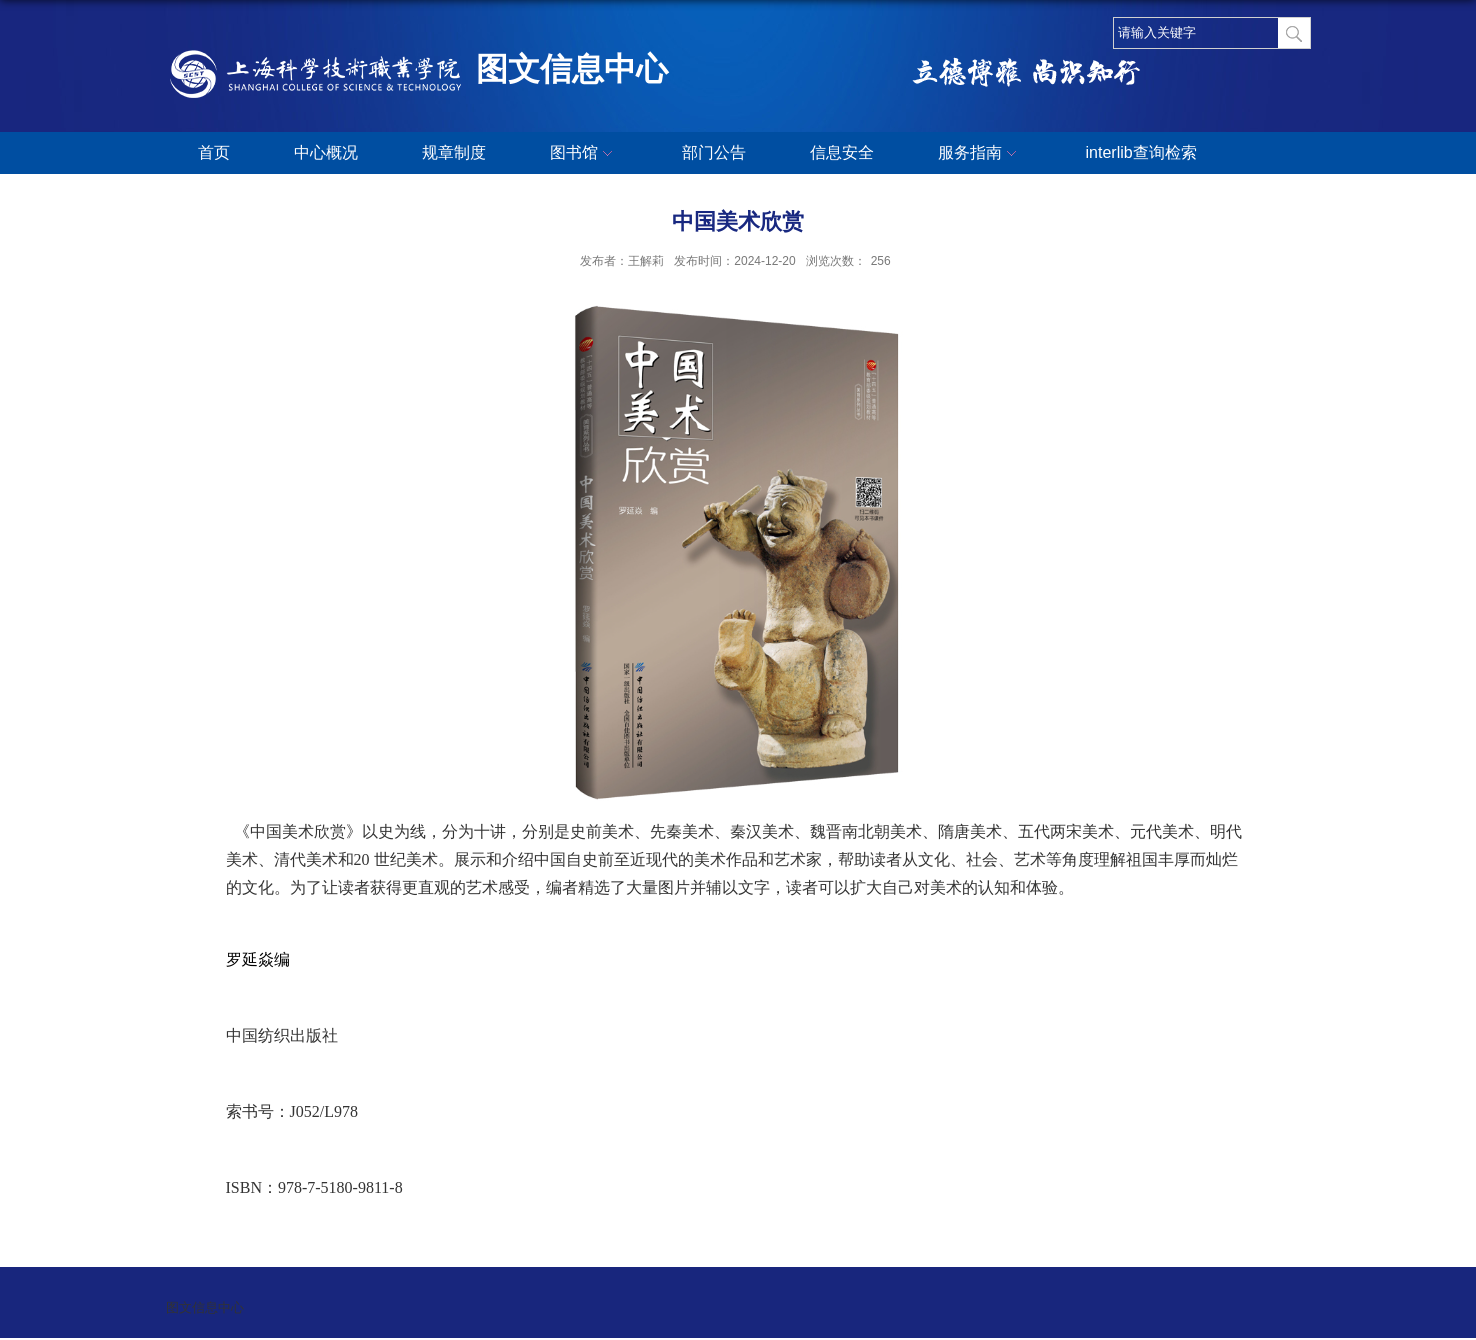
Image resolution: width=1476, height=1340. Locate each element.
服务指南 (980, 154)
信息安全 (842, 152)
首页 (214, 152)
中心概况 (326, 152)
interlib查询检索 (1141, 152)
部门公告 (714, 152)
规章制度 (454, 152)
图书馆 (584, 154)
